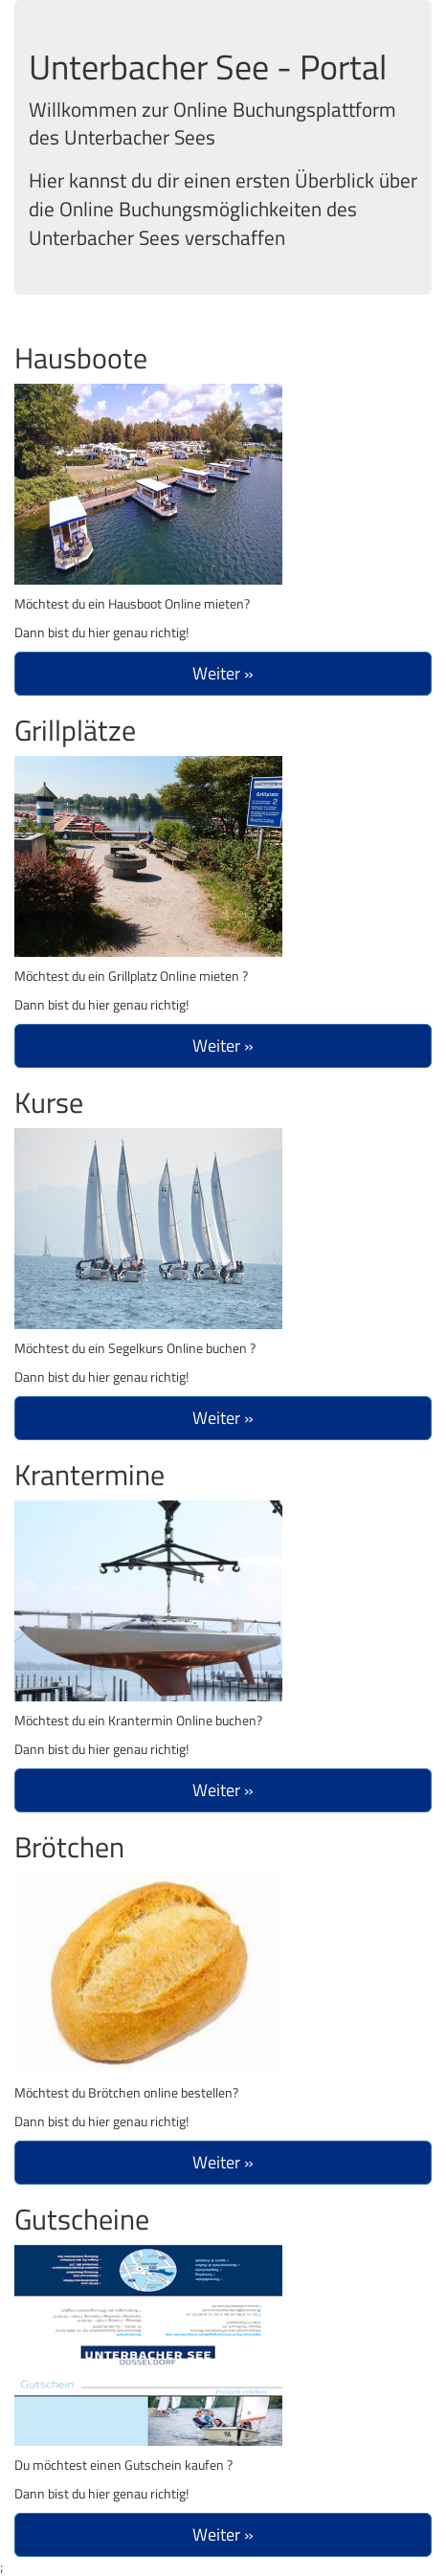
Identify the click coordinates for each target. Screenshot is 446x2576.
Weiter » (223, 673)
